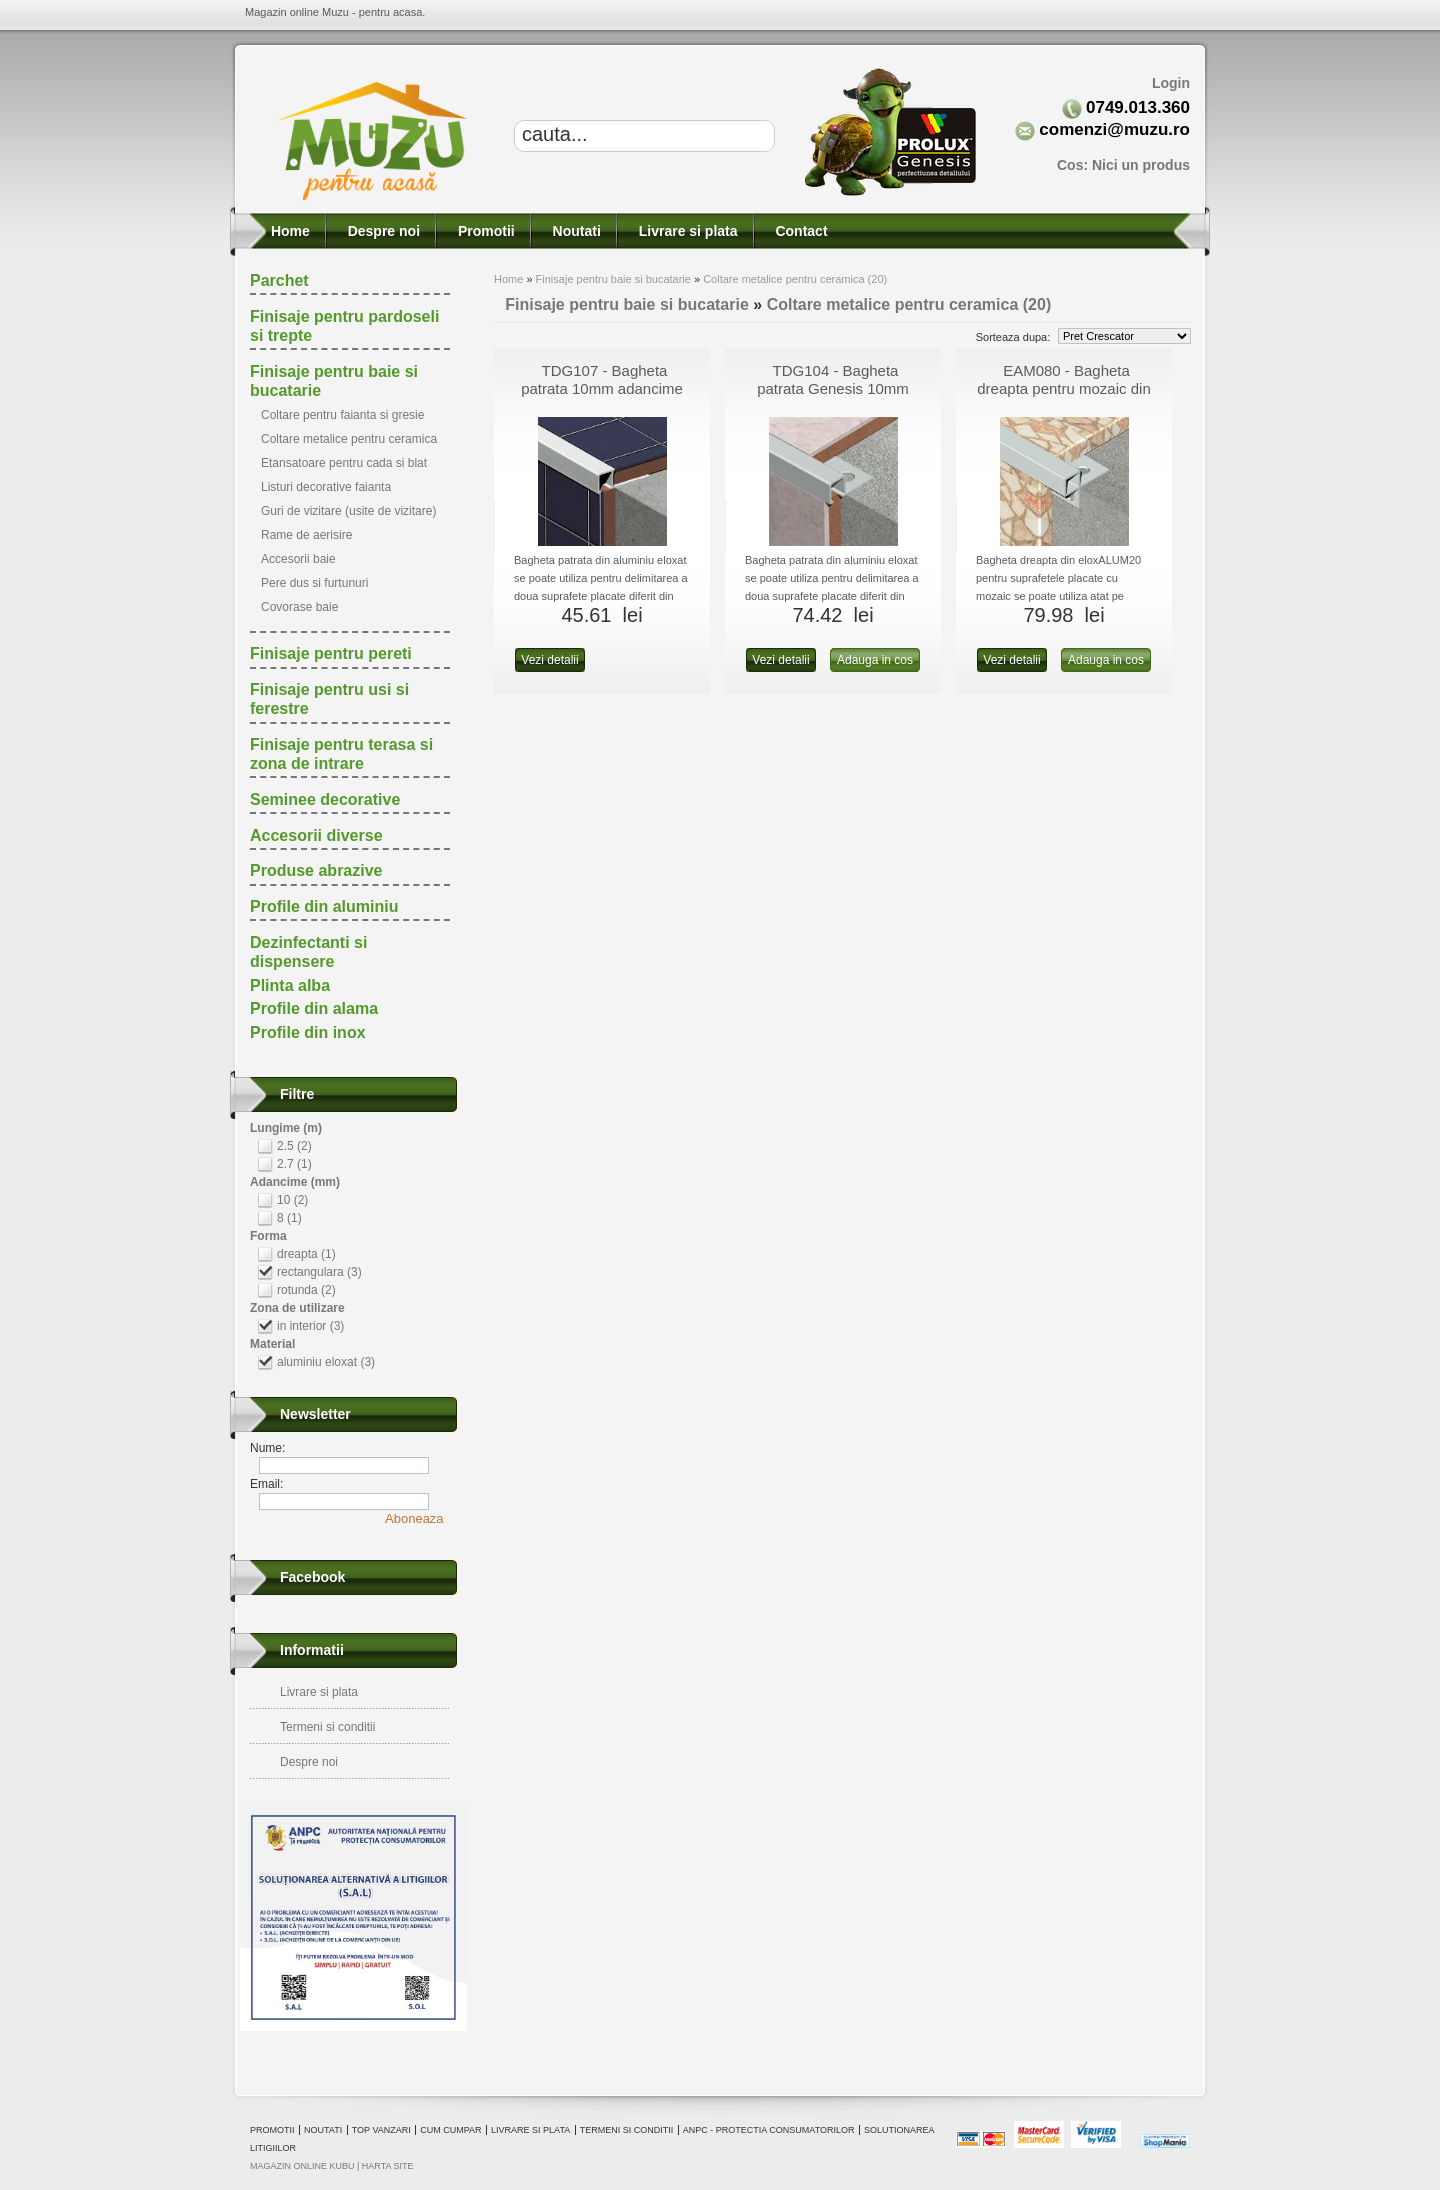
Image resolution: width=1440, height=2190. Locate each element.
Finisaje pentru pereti (331, 653)
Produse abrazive (316, 870)
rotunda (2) (306, 1290)
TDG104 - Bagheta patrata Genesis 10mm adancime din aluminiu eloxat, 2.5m (833, 397)
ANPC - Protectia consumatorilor (769, 2130)
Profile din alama (314, 1008)
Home (288, 231)
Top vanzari (381, 2130)
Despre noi (382, 231)
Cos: (1123, 165)
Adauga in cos (875, 660)
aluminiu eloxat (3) (326, 1362)
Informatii (312, 1650)
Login (1171, 83)
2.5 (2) (294, 1146)
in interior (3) (310, 1326)
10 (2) (292, 1200)
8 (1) (289, 1218)
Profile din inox (308, 1032)
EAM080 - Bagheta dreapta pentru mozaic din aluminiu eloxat (1063, 388)
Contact (800, 231)
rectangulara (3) (319, 1272)
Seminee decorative (325, 799)
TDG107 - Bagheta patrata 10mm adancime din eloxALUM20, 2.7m (602, 388)
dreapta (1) (306, 1254)
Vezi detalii (549, 660)
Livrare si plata (686, 231)
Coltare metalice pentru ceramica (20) (795, 279)
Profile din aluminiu (324, 906)
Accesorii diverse (316, 835)
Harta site (388, 2166)
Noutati (575, 231)
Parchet (279, 280)
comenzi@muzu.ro (1114, 129)
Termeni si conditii (327, 1727)
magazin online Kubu (302, 2166)
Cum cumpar (450, 2130)
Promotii (484, 231)
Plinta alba (290, 985)
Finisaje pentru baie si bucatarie (613, 279)
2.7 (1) (294, 1164)
